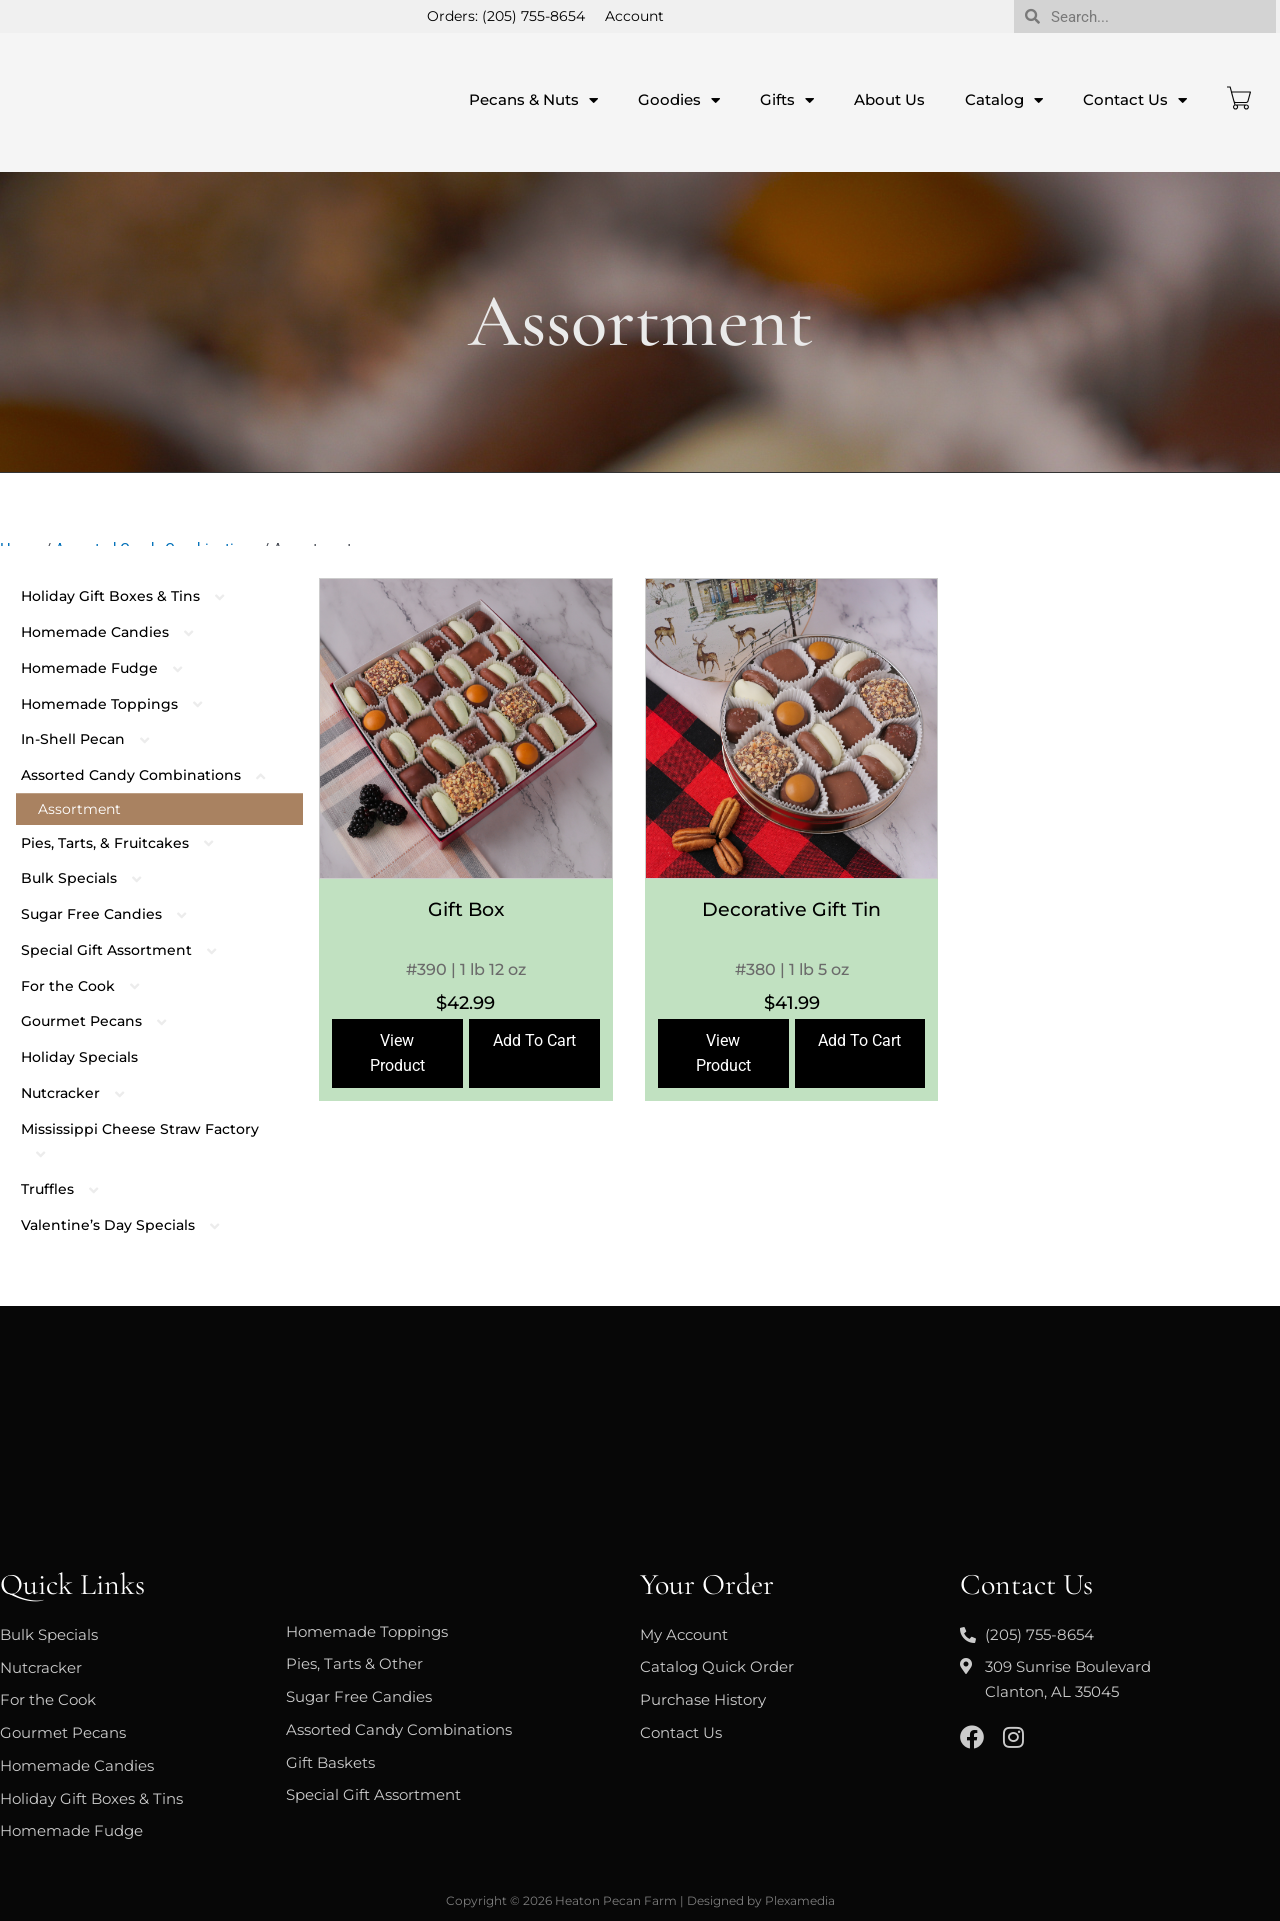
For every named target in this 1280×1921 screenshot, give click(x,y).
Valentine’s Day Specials (130, 1225)
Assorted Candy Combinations (153, 775)
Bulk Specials (91, 878)
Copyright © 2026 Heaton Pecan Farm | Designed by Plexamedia (640, 1900)
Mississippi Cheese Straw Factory (140, 1141)
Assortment (79, 809)
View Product (397, 1053)
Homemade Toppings (122, 704)
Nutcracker (83, 1093)
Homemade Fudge (112, 668)
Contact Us (1135, 100)
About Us (889, 99)
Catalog (1004, 100)
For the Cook (90, 986)
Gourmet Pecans (104, 1021)
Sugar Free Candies (114, 914)
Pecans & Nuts (533, 100)
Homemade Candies (117, 632)
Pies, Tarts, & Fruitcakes (127, 843)
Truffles (70, 1189)
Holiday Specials (79, 1057)
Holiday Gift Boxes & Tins (133, 596)
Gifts (787, 100)
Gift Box (466, 909)
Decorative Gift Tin (791, 909)
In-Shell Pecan (95, 739)
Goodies (679, 100)
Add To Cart (534, 1040)
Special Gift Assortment (129, 950)
